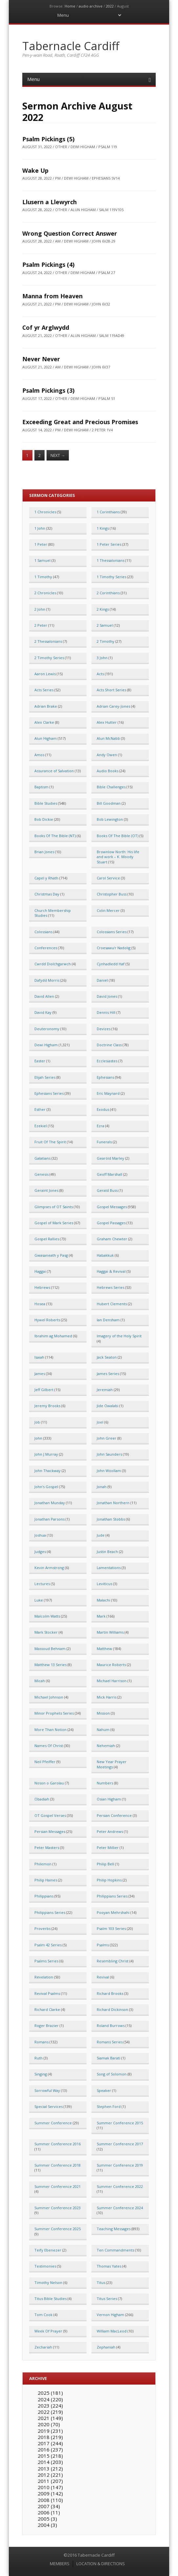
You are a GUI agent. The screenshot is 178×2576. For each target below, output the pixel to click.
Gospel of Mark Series (53, 1222)
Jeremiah (105, 1389)
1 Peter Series (109, 544)
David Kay (42, 1012)
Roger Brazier (46, 2025)
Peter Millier (108, 1847)
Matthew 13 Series (50, 1664)
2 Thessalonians (48, 641)
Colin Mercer (108, 910)
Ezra (100, 1125)
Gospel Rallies (46, 1238)
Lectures (42, 1583)
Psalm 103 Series (111, 1928)
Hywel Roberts (47, 1319)
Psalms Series (46, 1960)
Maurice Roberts (111, 1664)
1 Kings (103, 528)
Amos (39, 754)
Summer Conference (53, 2122)
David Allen (44, 996)
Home (70, 6)
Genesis (41, 1174)
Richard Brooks (110, 1993)
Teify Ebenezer (47, 2250)
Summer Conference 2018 (57, 2165)
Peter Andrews (110, 1831)
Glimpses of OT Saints (53, 1206)
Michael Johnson (48, 1697)
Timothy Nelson (48, 2282)
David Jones (107, 996)
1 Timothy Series (111, 576)
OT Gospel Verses (50, 1815)
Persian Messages (49, 1831)
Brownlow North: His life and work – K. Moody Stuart (118, 856)
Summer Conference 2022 (120, 2186)
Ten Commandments (115, 2250)
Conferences (45, 947)
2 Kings (103, 609)
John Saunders (109, 1454)
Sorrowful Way (47, 2090)
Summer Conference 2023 (57, 2207)
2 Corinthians (108, 592)
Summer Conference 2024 (120, 2207)
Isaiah (39, 1357)
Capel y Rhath (46, 877)
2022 (110, 6)
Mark (101, 1616)
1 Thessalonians (110, 560)
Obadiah (41, 1799)
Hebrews (42, 1287)
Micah (39, 1680)
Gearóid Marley (110, 1158)
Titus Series (107, 2298)
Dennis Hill (106, 1012)
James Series (108, 1373)
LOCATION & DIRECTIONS (100, 2563)
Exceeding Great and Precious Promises (80, 422)
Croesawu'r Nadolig (113, 947)
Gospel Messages (112, 1206)
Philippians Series (112, 1896)
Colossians (43, 931)
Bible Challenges (111, 786)
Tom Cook (43, 2314)
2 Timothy (105, 641)
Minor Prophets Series (54, 1713)
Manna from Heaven (52, 296)
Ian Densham (108, 1319)
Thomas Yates (109, 2266)
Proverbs (42, 1928)
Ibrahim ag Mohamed (53, 1335)
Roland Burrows (111, 2025)
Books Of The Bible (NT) (55, 835)
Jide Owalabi (107, 1405)
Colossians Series (112, 931)
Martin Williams (110, 1632)
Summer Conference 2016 (57, 2143)
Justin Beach (107, 1551)
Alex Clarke (44, 722)
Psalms (103, 1944)
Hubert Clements (112, 1303)
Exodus (103, 1109)
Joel (100, 1422)
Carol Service (108, 877)
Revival (103, 1977)
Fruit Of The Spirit (50, 1141)
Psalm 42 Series (48, 1944)
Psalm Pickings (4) (48, 264)
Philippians (43, 1896)
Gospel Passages (111, 1222)
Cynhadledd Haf (111, 963)
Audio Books (107, 770)
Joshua (40, 1535)
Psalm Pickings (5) (48, 139)
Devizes (103, 1028)
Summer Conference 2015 (120, 2122)
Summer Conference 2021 (57, 2186)
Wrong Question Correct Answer (69, 233)
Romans (41, 2041)
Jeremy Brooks (47, 1405)
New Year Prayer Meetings (112, 1764)
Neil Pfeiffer (44, 1761)
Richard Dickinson (112, 2009)
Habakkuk (105, 1255)
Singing (40, 2074)
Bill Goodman (109, 803)
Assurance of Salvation (54, 770)
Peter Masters (46, 1847)
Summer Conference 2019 (120, 2165)
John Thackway (47, 1470)
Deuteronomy (46, 1028)
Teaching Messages (113, 2228)
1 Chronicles (45, 511)
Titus (101, 2282)
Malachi (103, 1600)
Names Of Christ (48, 1745)
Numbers (105, 1782)
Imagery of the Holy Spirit (119, 1335)
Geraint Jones (46, 1190)
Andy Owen (107, 754)
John (38, 1438)
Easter (39, 1060)
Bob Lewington (110, 819)
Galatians (42, 1158)
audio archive (91, 6)
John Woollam (109, 1470)
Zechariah (43, 2347)
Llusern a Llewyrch (49, 202)
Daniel (102, 980)
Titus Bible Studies (50, 2298)
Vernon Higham (110, 2314)
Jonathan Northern (113, 1502)
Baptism (41, 786)
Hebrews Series (110, 1287)
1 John (39, 528)
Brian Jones (44, 851)
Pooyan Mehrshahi (113, 1912)
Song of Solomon (112, 2074)
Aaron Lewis (45, 673)
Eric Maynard (108, 1093)
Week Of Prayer (48, 2331)
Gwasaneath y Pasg (51, 1255)
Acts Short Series (111, 689)
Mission (103, 1713)
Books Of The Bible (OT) (117, 835)
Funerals (104, 1141)
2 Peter (40, 625)
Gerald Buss (107, 1190)
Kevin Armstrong (49, 1567)
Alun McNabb (108, 738)
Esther (40, 1109)
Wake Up (35, 170)
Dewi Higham (46, 1044)
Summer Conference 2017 (120, 2143)
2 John (39, 609)
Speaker (104, 2090)
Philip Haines (45, 1880)
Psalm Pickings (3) (48, 390)
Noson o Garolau (49, 1782)
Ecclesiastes (107, 1060)
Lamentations (109, 1567)
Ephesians (105, 1077)
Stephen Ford (109, 2106)
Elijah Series (44, 1077)
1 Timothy (43, 576)
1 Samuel (42, 560)
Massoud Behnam (50, 1648)
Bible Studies (45, 803)
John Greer (106, 1438)
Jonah (102, 1486)
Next (57, 455)
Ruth (38, 2057)
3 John (102, 657)
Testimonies (45, 2266)
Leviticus (104, 1583)
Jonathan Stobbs (111, 1519)
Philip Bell (105, 1863)
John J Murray (46, 1454)
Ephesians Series (49, 1093)
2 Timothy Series (49, 657)
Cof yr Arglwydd (45, 327)
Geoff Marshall (109, 1174)
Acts (100, 673)
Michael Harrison (112, 1680)
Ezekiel (40, 1125)
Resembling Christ (113, 1960)
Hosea (39, 1303)
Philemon (42, 1863)
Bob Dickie (43, 819)
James (39, 1373)
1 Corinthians (108, 511)
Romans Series (110, 2041)
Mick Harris (106, 1697)
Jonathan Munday (49, 1502)
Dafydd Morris (46, 980)
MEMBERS (59, 2563)
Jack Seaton (107, 1357)
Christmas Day (46, 894)
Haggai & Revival (111, 1271)
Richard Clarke (47, 2009)
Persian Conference (114, 1815)
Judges (40, 1551)
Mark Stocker (46, 1632)
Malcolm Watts (47, 1616)
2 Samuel (105, 625)
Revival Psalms (47, 1993)
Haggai (40, 1271)
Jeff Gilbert (43, 1389)
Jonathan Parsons (49, 1519)
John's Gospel (46, 1486)
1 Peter (40, 544)
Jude (101, 1535)
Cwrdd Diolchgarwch (52, 963)
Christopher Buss (112, 894)
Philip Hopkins (109, 1880)
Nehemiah (106, 1745)
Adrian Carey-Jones (113, 706)
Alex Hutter (107, 722)
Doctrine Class (109, 1044)
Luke (38, 1600)
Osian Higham (109, 1799)
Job (37, 1422)
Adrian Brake (45, 706)
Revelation (43, 1977)
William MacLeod (112, 2331)
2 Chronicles (45, 592)
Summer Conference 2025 (57, 2228)
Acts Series (43, 689)
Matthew (104, 1648)
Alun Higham (45, 738)
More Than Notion (50, 1729)
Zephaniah (106, 2347)
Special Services (48, 2106)
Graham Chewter (112, 1238)
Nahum (103, 1729)
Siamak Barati (108, 2057)
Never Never (41, 359)
